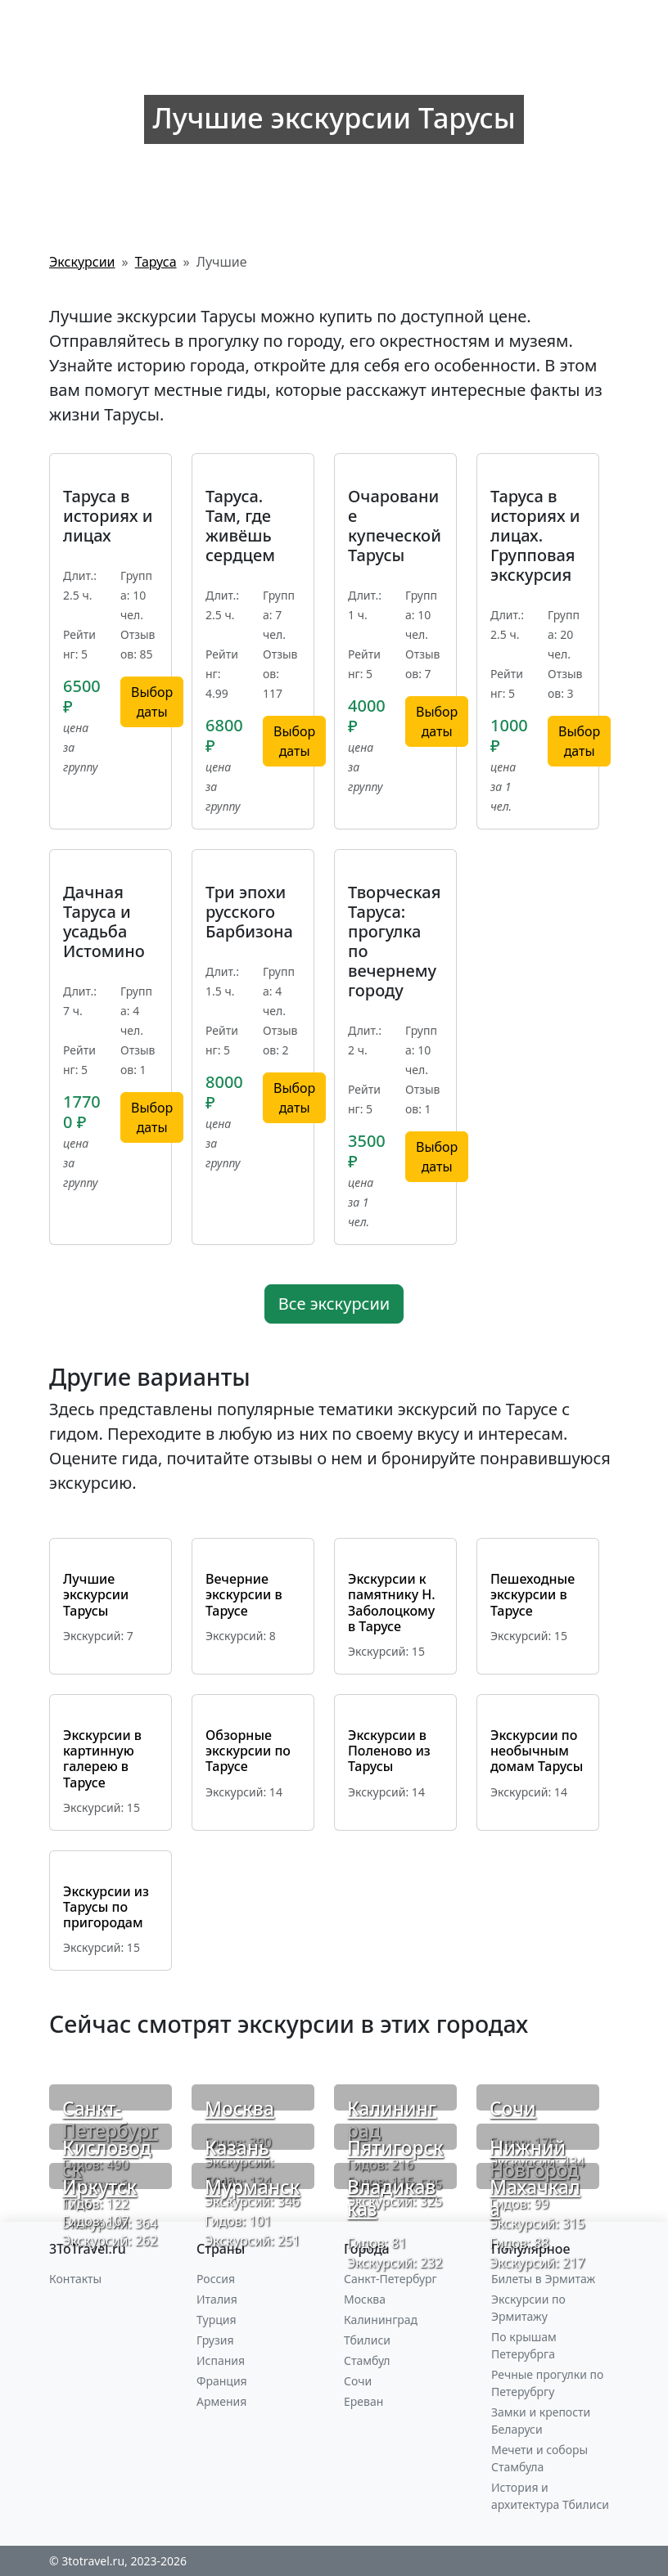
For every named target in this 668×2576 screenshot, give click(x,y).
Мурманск (252, 2187)
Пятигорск (395, 2147)
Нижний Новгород (534, 2159)
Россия (215, 2278)
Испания (220, 2360)
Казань (237, 2147)
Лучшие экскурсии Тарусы (96, 1594)
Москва (239, 2108)
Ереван (363, 2401)
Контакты (75, 2278)
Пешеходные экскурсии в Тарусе (532, 1594)
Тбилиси (367, 2340)
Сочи (512, 2108)
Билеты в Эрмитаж (543, 2278)
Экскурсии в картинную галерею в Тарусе (102, 1759)
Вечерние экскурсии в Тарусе (243, 1594)
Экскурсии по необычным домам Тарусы (536, 1750)
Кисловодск (106, 2159)
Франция (221, 2381)
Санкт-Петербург (110, 2119)
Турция (216, 2319)
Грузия (215, 2340)
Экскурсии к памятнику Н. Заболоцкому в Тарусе (392, 1602)
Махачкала (535, 2198)
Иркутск (99, 2187)
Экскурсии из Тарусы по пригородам (106, 1906)
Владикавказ (391, 2198)
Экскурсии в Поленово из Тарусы (389, 1750)
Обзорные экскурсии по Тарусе (248, 1750)
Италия (216, 2299)
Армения (221, 2401)
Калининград (391, 2119)
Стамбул (367, 2360)
